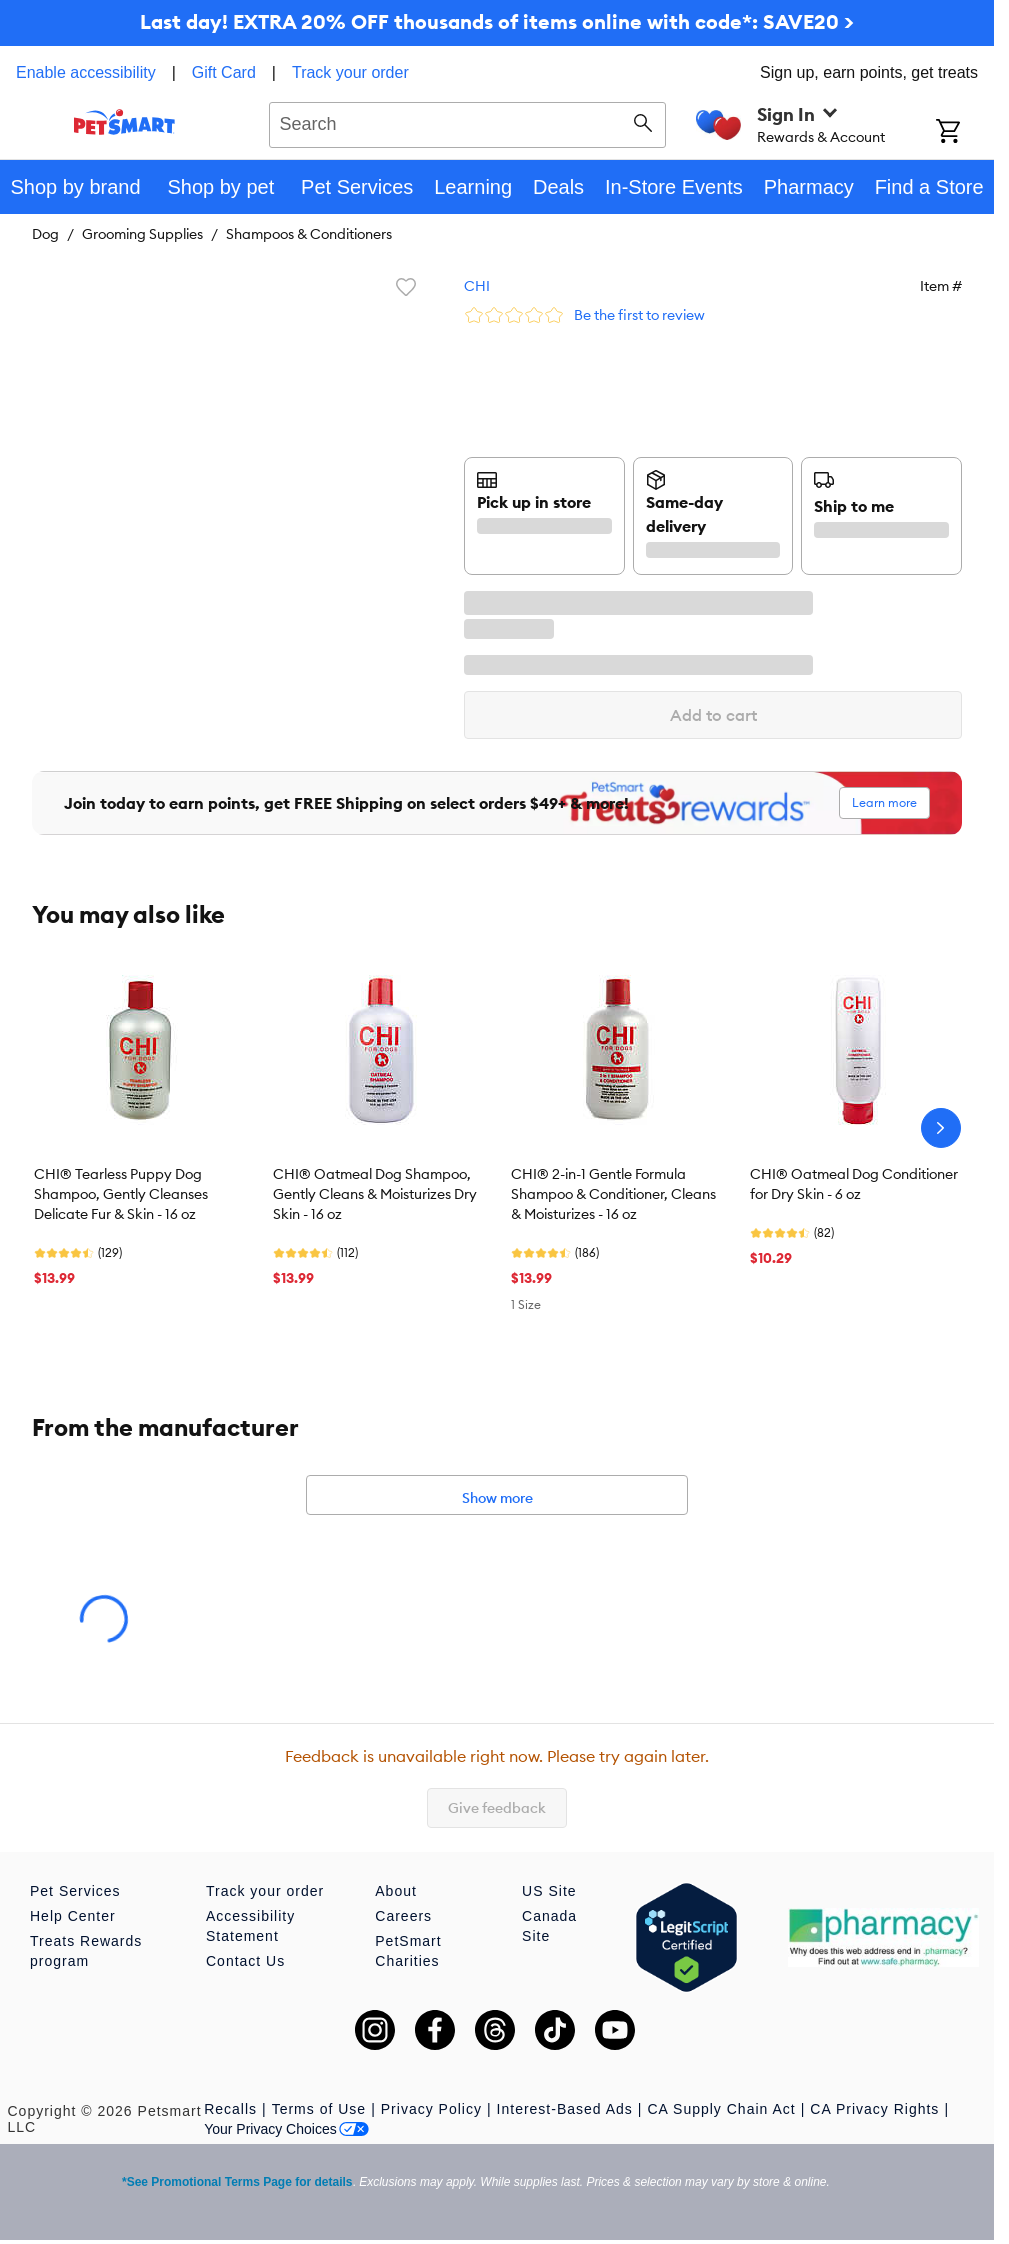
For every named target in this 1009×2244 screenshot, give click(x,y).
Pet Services (75, 1891)
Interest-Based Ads (565, 2109)
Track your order (350, 72)
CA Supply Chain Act (722, 2109)
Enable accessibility (86, 72)
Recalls (230, 2109)
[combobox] (467, 122)
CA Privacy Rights (874, 2109)
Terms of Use (319, 2109)
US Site (549, 1891)
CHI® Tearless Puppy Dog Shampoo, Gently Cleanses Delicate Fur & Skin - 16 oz (121, 1194)
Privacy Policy (431, 2109)
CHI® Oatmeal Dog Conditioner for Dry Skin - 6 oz (854, 1184)
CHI (477, 286)
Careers (403, 1916)
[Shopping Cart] (965, 133)
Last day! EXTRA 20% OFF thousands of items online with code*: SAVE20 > (497, 21)
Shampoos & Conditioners (309, 234)
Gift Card (224, 72)
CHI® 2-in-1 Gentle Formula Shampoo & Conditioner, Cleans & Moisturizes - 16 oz (613, 1194)
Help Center (73, 1916)
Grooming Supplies (142, 234)
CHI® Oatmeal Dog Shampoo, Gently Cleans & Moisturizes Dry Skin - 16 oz (375, 1194)
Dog (45, 234)
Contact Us (245, 1961)
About (396, 1891)
